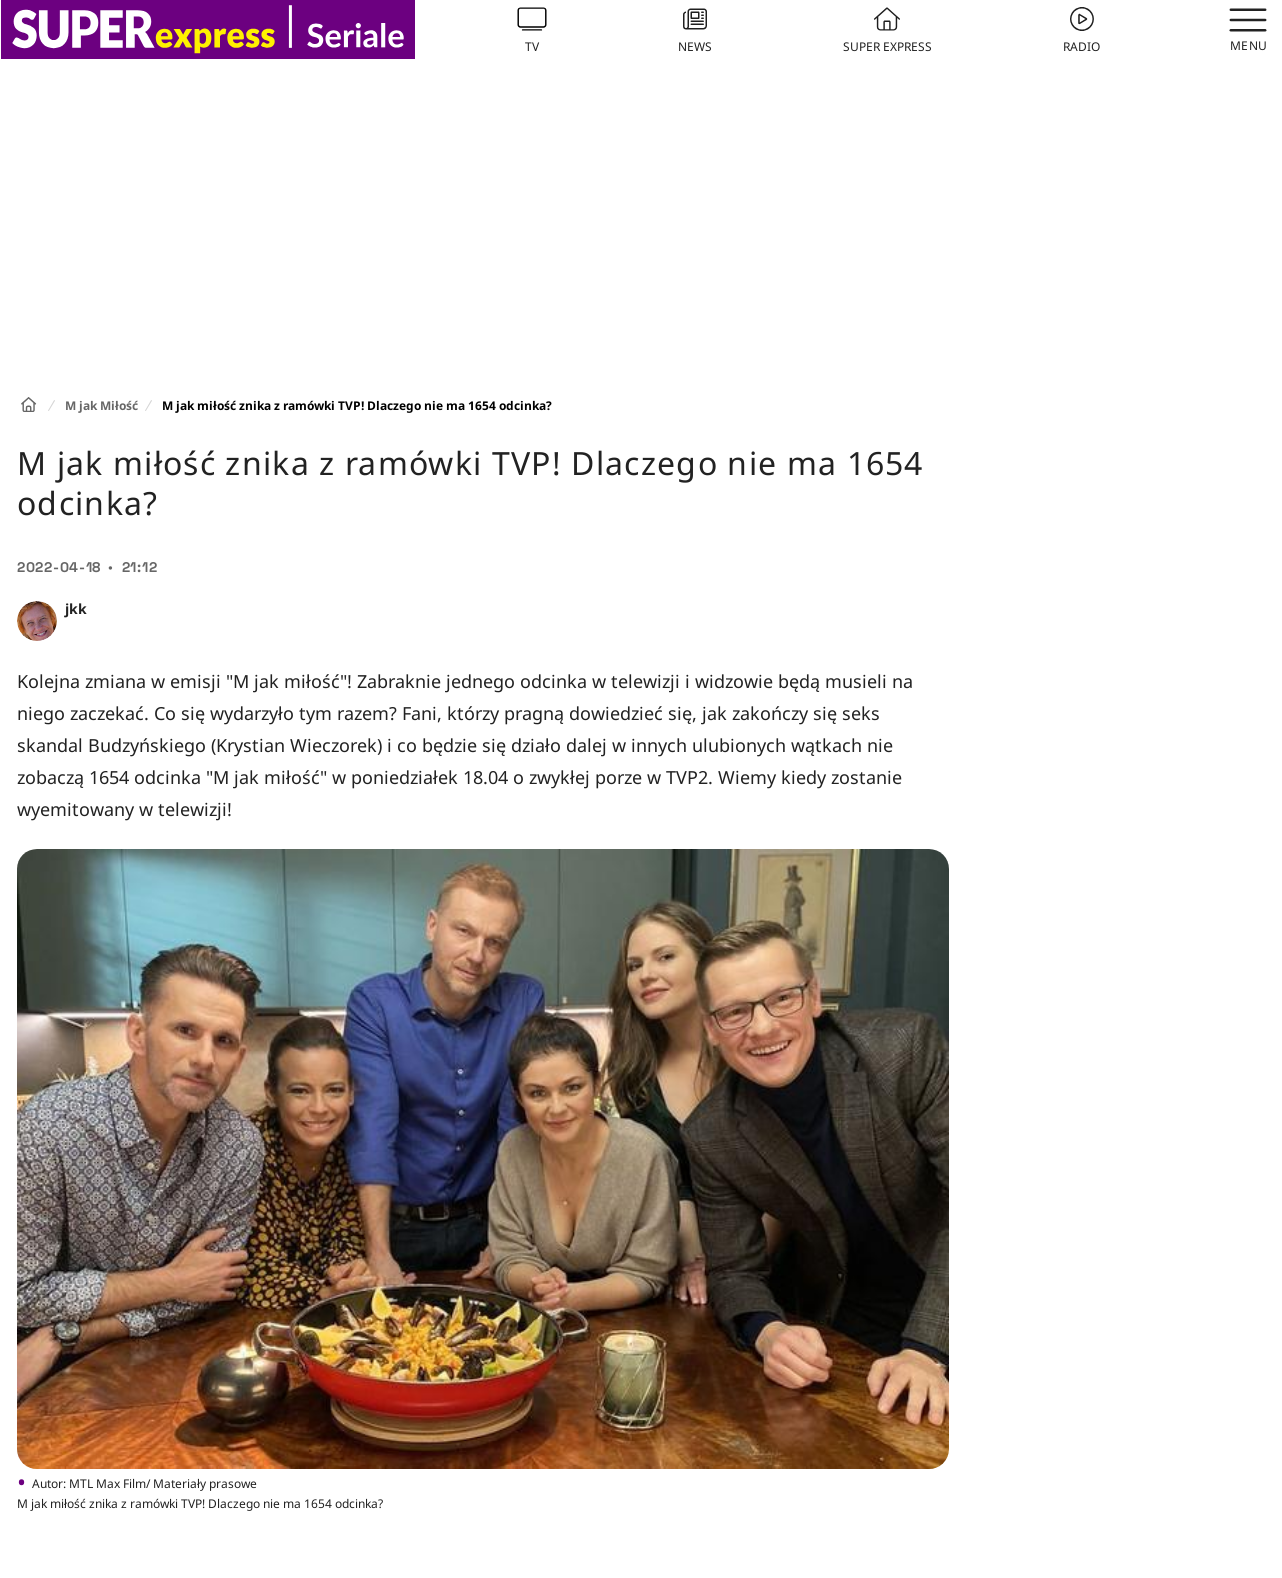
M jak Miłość (101, 405)
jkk (76, 608)
